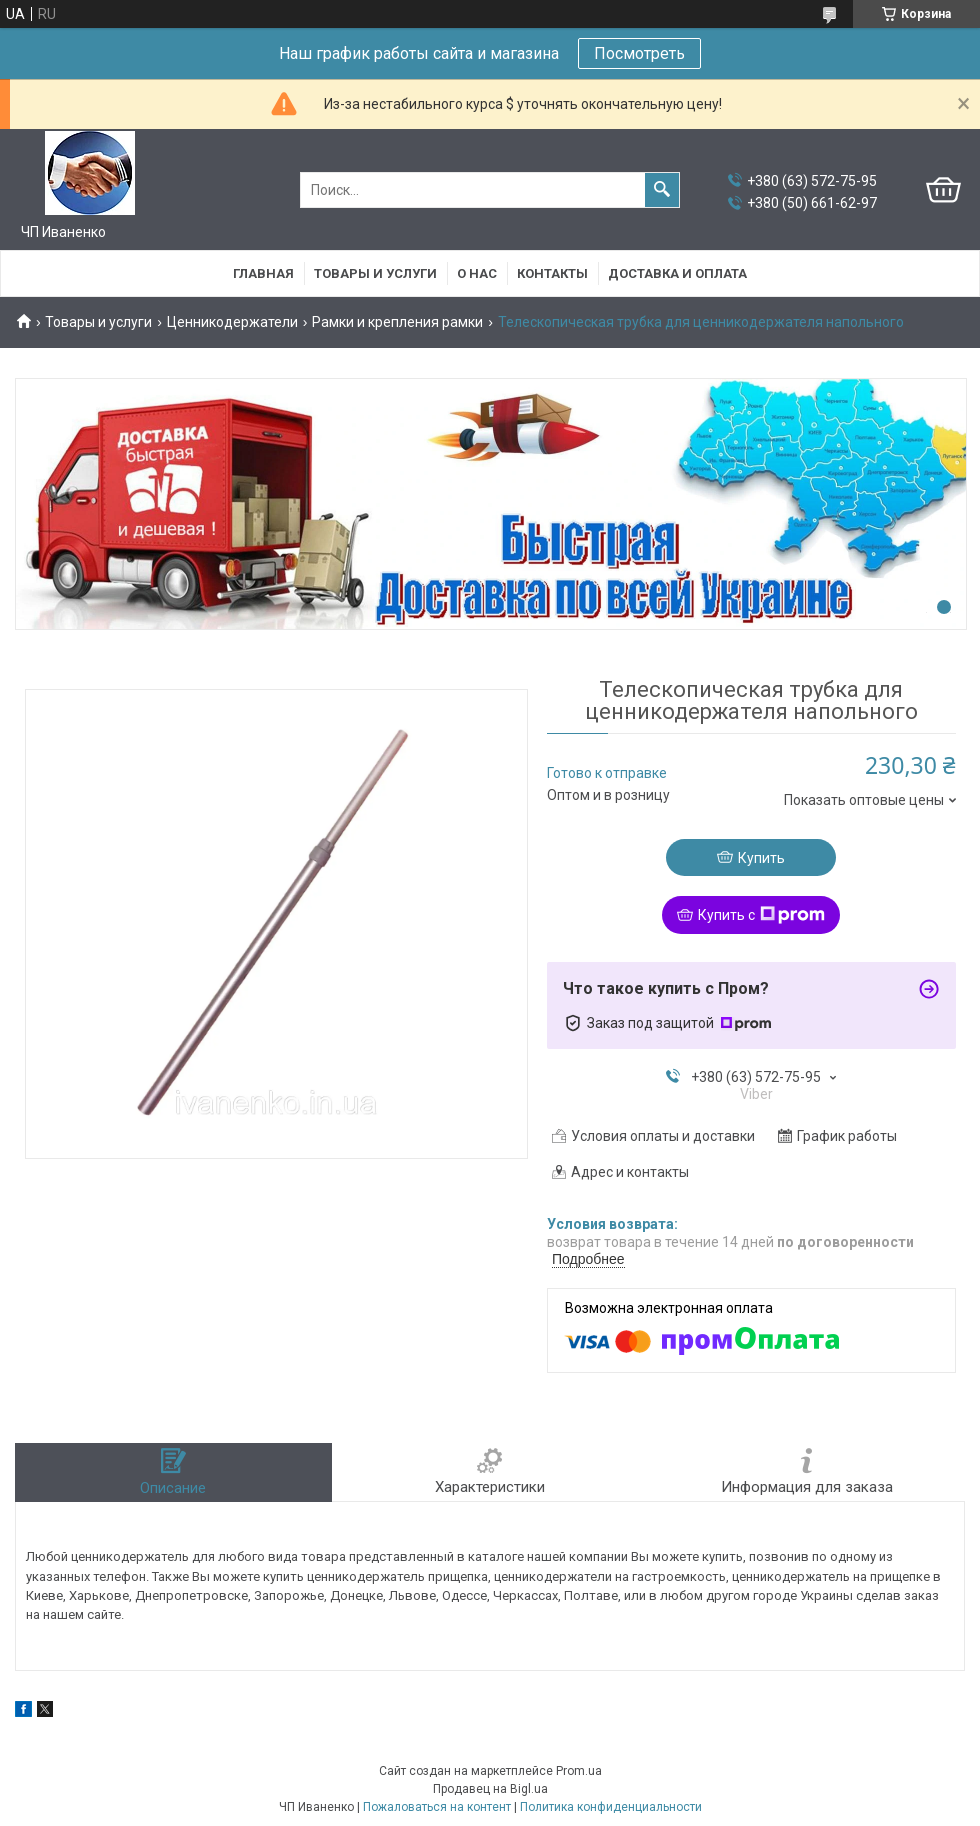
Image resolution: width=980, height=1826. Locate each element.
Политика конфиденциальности (611, 1807)
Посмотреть (639, 53)
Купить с (761, 915)
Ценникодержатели (232, 322)
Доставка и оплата (677, 273)
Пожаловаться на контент (437, 1807)
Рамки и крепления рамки (397, 322)
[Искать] (662, 190)
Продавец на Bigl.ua (490, 1789)
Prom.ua (579, 1771)
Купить (761, 858)
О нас (477, 273)
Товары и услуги (375, 273)
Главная (263, 273)
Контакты (552, 273)
